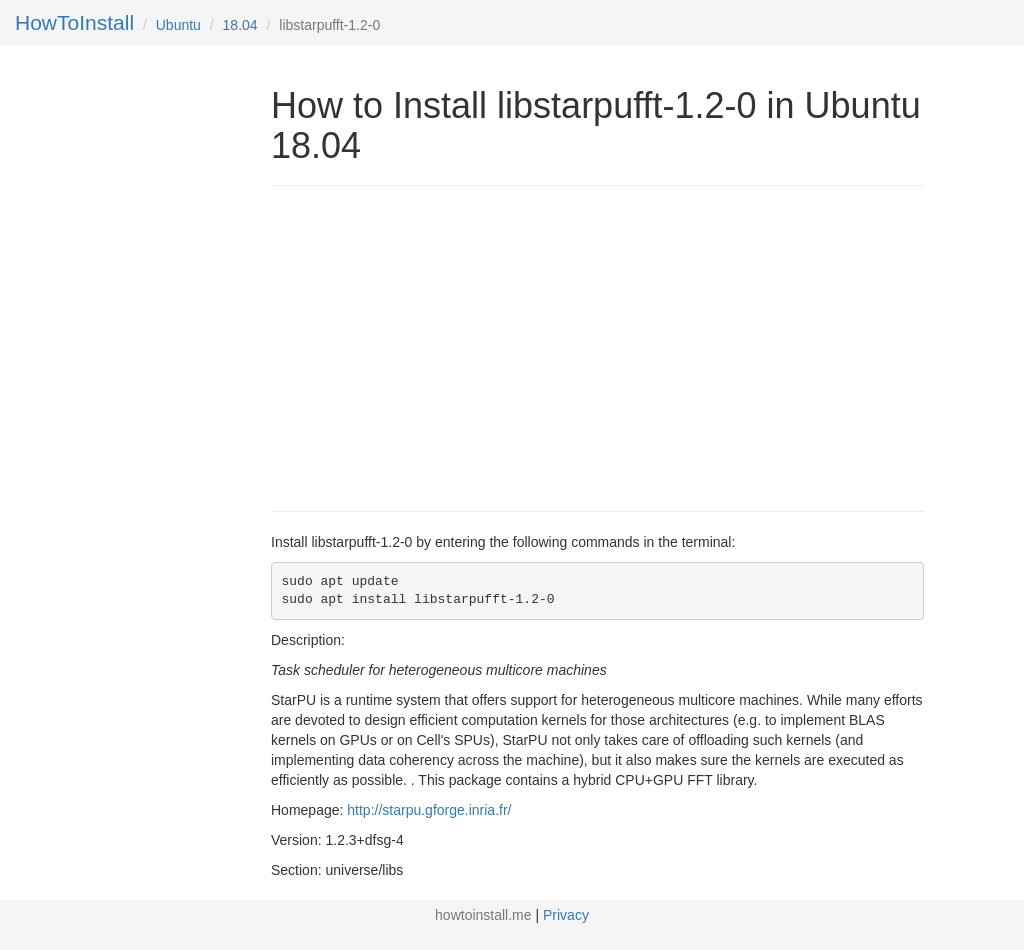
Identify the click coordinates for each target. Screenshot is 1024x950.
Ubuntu (178, 25)
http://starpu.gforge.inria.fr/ (429, 810)
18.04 (240, 25)
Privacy (566, 915)
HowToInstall (74, 22)
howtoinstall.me (483, 915)
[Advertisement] (439, 346)
